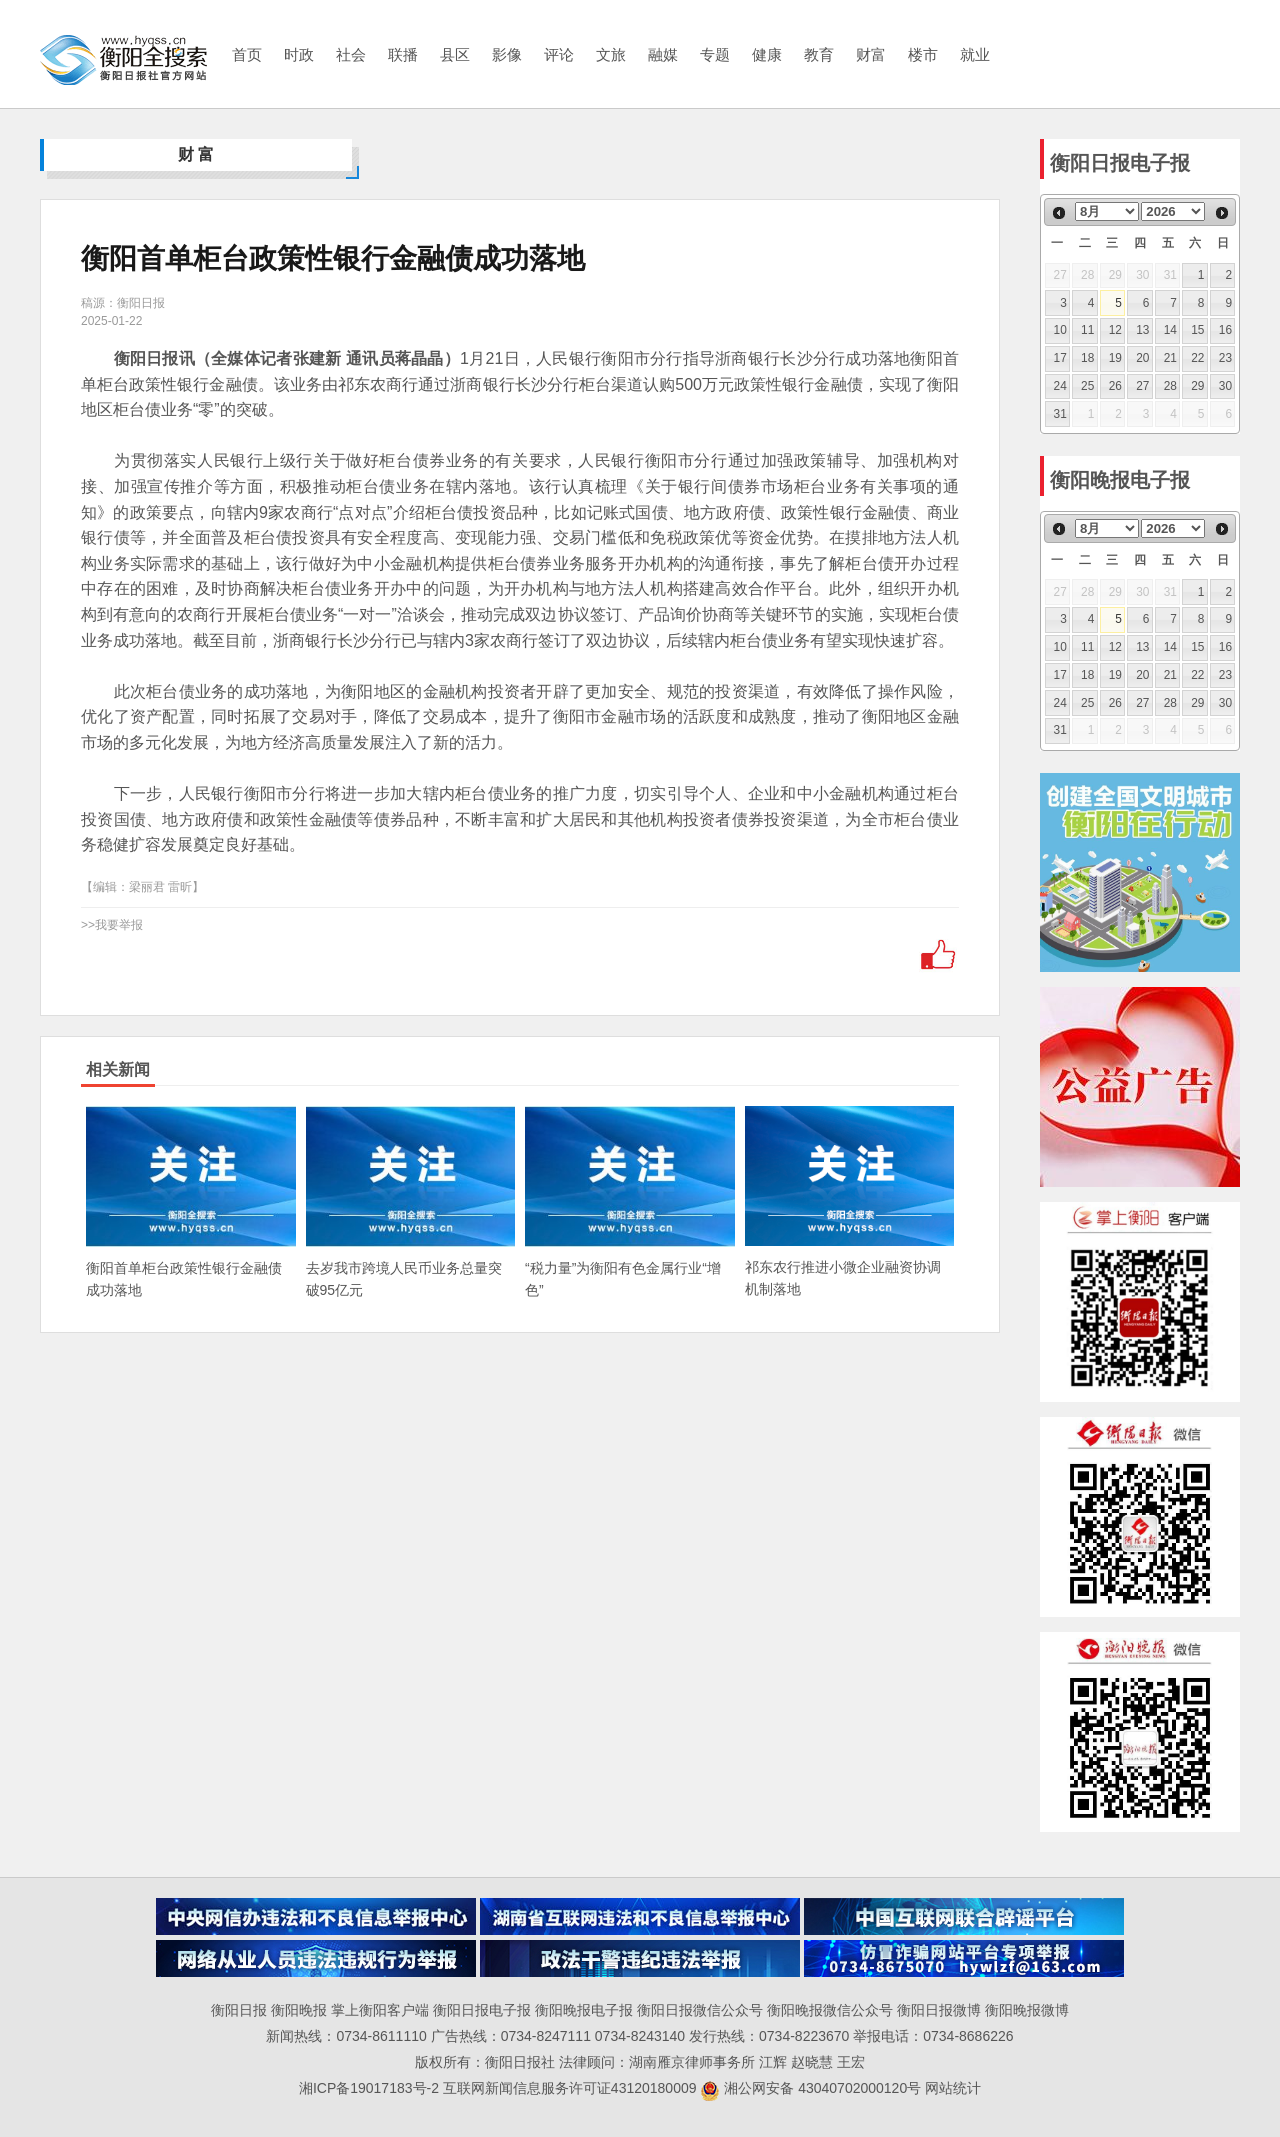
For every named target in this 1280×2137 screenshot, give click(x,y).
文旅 (611, 54)
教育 (819, 54)
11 (1087, 330)
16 (1225, 330)
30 (1225, 386)
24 (1060, 386)
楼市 (923, 54)
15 (1197, 330)
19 (1115, 358)
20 (1142, 358)
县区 (455, 54)
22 (1197, 358)
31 (1060, 414)
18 (1087, 358)
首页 (247, 54)
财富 (871, 54)
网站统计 (953, 2088)
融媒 (663, 54)
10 (1060, 330)
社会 (351, 54)
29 (1197, 386)
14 (1170, 330)
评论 (559, 54)
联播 (403, 54)
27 (1142, 386)
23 (1225, 358)
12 (1115, 330)
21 (1170, 358)
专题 (715, 54)
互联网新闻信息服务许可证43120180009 (570, 2088)
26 (1115, 386)
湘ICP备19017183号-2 (371, 2088)
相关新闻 (118, 1069)
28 (1170, 386)
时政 (299, 54)
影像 (507, 54)
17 (1060, 358)
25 (1087, 386)
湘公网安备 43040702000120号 (810, 2088)
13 (1142, 330)
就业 (975, 54)
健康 (767, 54)
